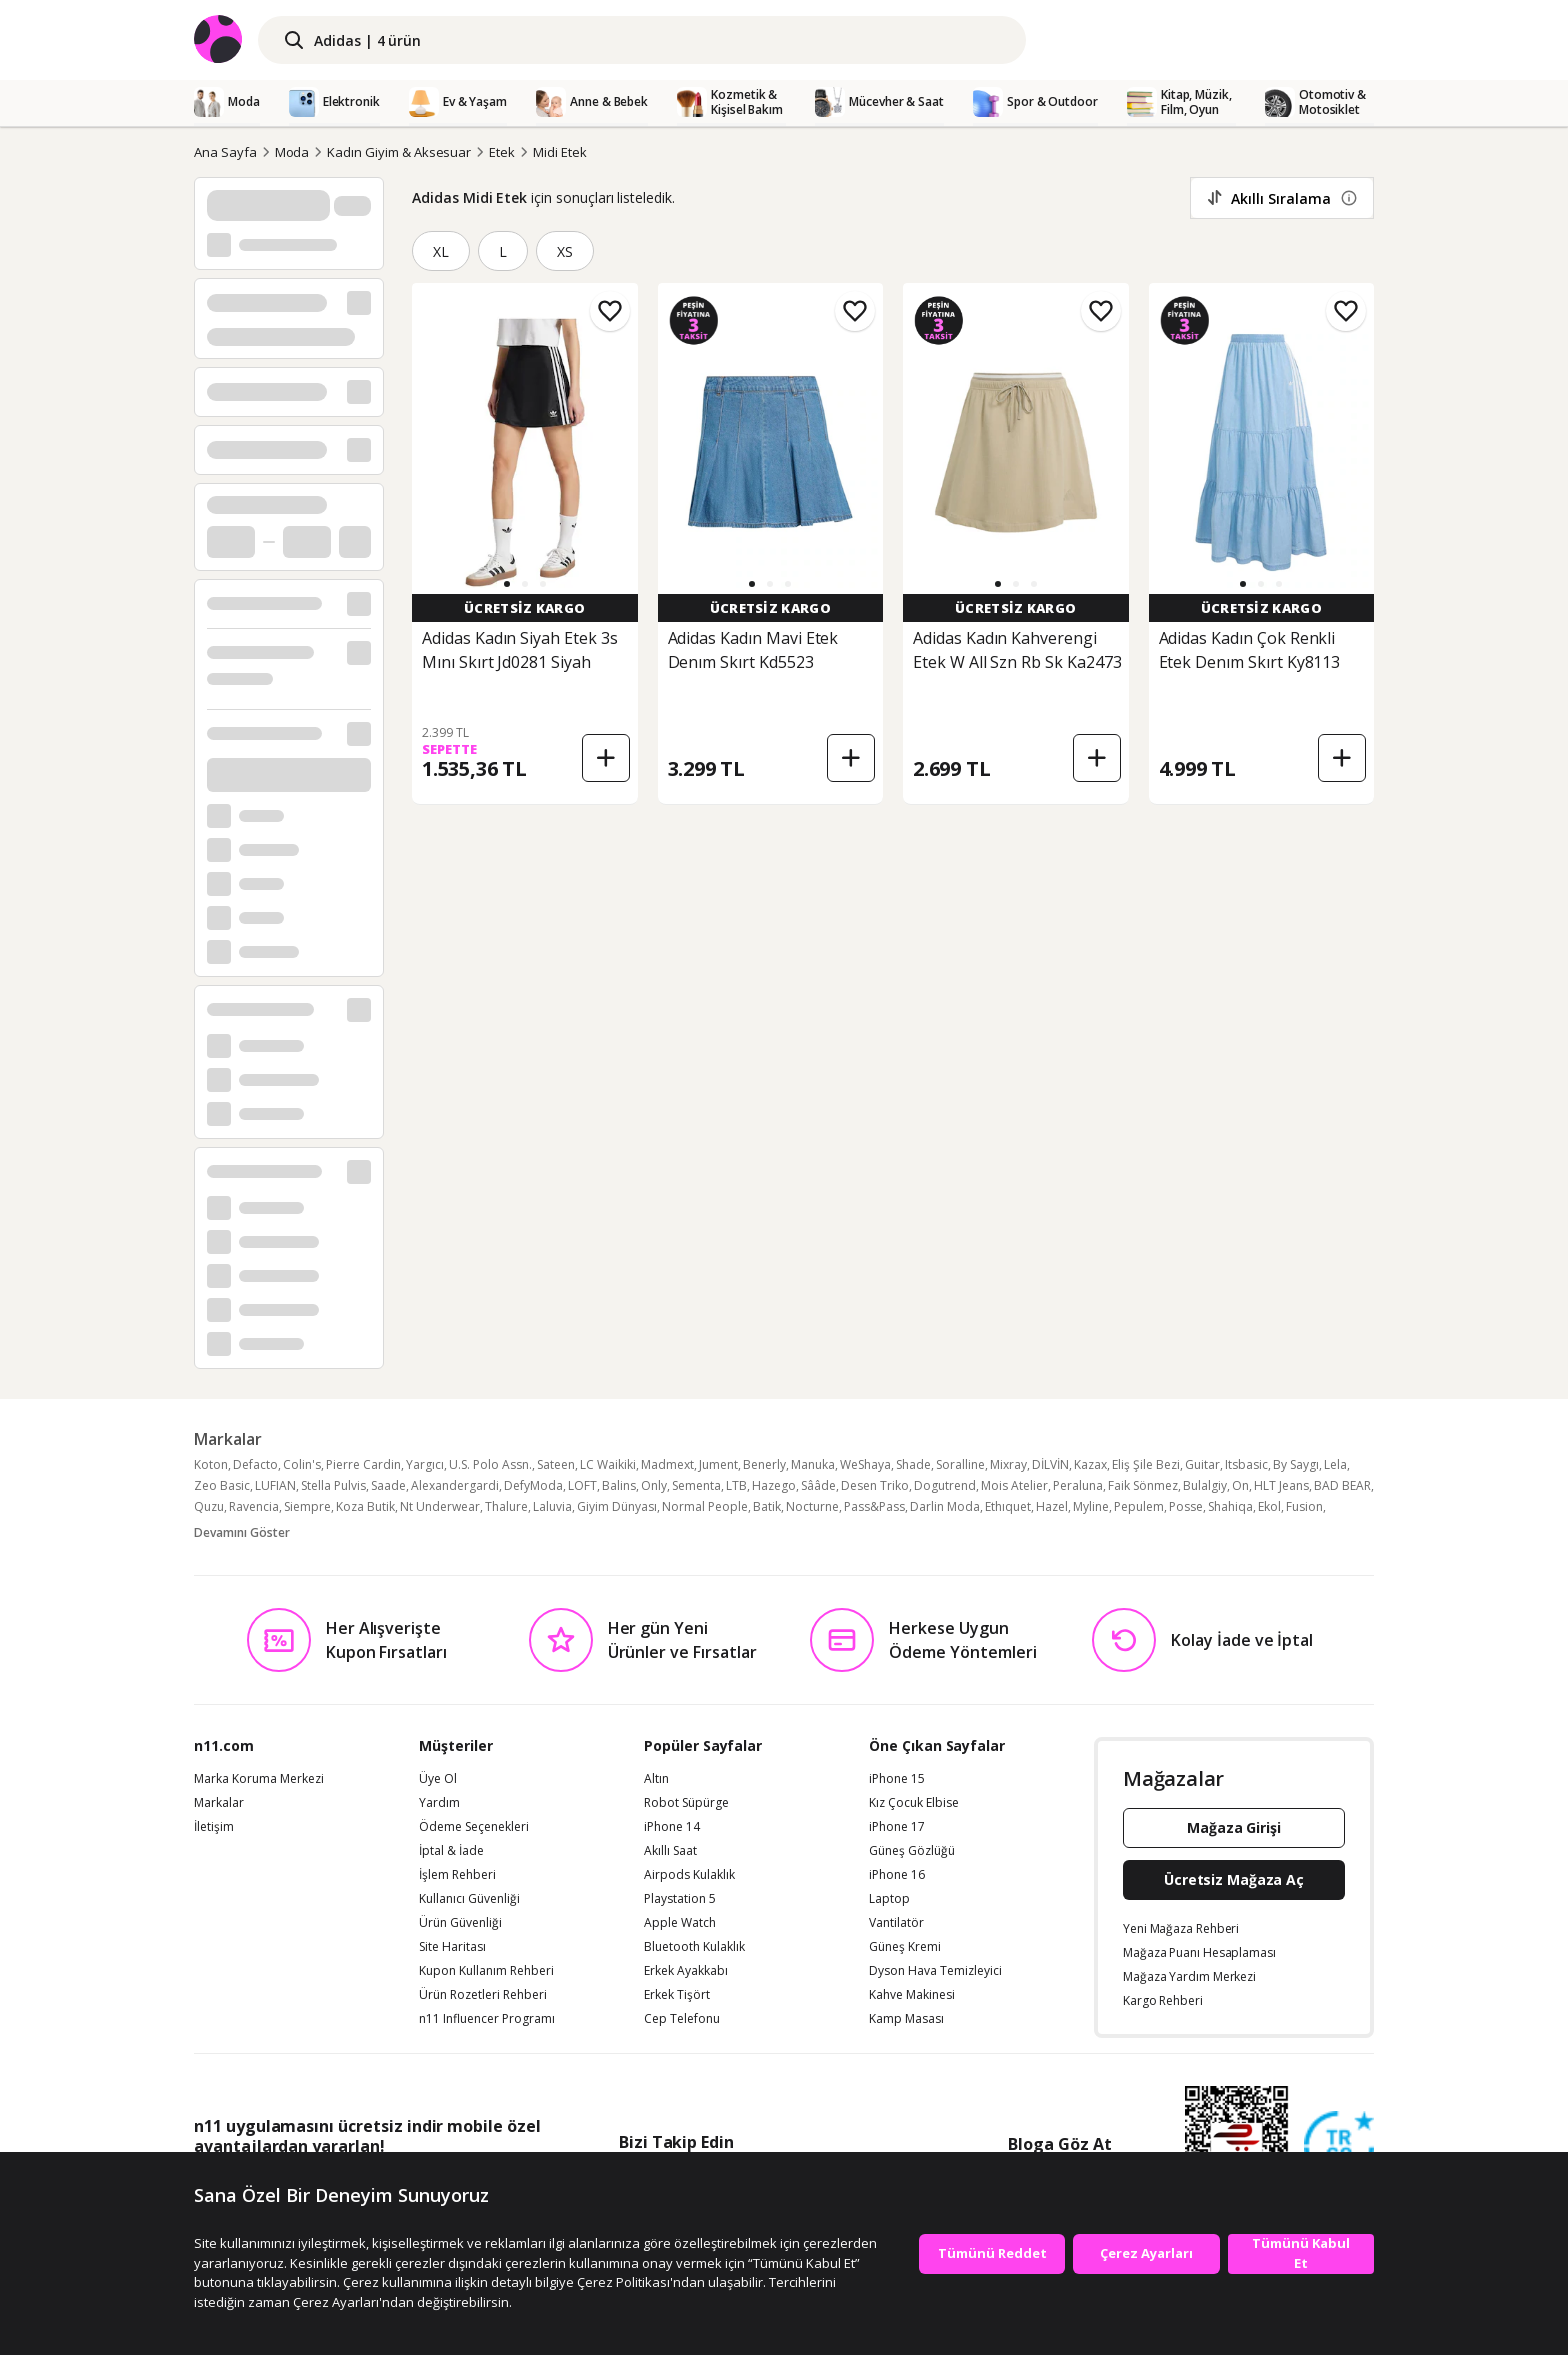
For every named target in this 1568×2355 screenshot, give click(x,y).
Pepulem (1139, 1506)
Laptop (889, 1899)
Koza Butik (365, 1506)
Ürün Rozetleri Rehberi (483, 1995)
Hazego (774, 1485)
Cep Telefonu (682, 2019)
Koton (211, 1464)
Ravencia (254, 1506)
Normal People (705, 1506)
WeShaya (865, 1464)
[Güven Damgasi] (1339, 2147)
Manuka (813, 1464)
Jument (718, 1464)
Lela (1335, 1464)
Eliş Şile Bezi (1146, 1464)
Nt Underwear (440, 1506)
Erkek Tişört (677, 1995)
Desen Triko (875, 1485)
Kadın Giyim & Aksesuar (399, 152)
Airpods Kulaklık (689, 1875)
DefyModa (533, 1485)
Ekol (1269, 1506)
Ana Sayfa (225, 152)
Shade (913, 1464)
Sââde (818, 1485)
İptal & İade (451, 1851)
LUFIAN (275, 1485)
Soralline (960, 1464)
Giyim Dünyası (617, 1506)
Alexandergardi (455, 1485)
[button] (507, 584)
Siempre (307, 1506)
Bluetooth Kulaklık (694, 1947)
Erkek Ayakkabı (686, 1971)
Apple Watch (680, 1923)
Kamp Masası (906, 2019)
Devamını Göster (242, 1532)
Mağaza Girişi (1234, 1827)
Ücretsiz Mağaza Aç (1234, 1879)
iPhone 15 (897, 1779)
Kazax (1090, 1464)
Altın (656, 1779)
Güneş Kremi (905, 1947)
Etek (502, 152)
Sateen (556, 1464)
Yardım (439, 1803)
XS (565, 251)
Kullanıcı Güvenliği (469, 1899)
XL (441, 251)
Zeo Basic (222, 1485)
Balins (619, 1485)
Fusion (1304, 1506)
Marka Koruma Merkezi (259, 1779)
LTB (736, 1485)
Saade (388, 1485)
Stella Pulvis (333, 1485)
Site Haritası (452, 1947)
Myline (1091, 1506)
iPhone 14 (672, 1827)
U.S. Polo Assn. (490, 1464)
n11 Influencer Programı (487, 2019)
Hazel (1052, 1506)
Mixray (1008, 1464)
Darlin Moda (945, 1506)
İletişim (214, 1827)
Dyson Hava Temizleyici (935, 1971)
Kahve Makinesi (912, 1995)
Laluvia (552, 1506)
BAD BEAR (1342, 1485)
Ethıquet (1008, 1506)
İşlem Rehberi (457, 1875)
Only (654, 1485)
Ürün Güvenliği (460, 1923)
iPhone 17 (897, 1827)
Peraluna (1078, 1485)
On (1240, 1485)
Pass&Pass (874, 1506)
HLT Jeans (1281, 1485)
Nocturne (812, 1506)
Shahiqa (1230, 1506)
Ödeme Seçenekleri (474, 1827)
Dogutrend (945, 1485)
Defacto (255, 1464)
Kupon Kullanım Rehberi (486, 1971)
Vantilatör (896, 1923)
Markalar (219, 1803)
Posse (1186, 1506)
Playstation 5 (680, 1899)
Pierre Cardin (363, 1464)
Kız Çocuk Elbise (914, 1803)
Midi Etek (560, 152)
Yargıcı (425, 1464)
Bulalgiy (1205, 1485)
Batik (767, 1506)
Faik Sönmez (1143, 1485)
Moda (292, 152)
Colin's (302, 1464)
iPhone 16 (897, 1875)
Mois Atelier (1014, 1485)
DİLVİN (1050, 1464)
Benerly (764, 1464)
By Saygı (1296, 1464)
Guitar (1202, 1464)
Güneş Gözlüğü (912, 1851)
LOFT (582, 1485)
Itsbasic (1246, 1464)
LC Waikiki (608, 1464)
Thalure (506, 1506)
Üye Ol (438, 1779)
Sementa (696, 1485)
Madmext (667, 1464)
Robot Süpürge (686, 1803)
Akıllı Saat (670, 1851)
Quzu (209, 1506)
